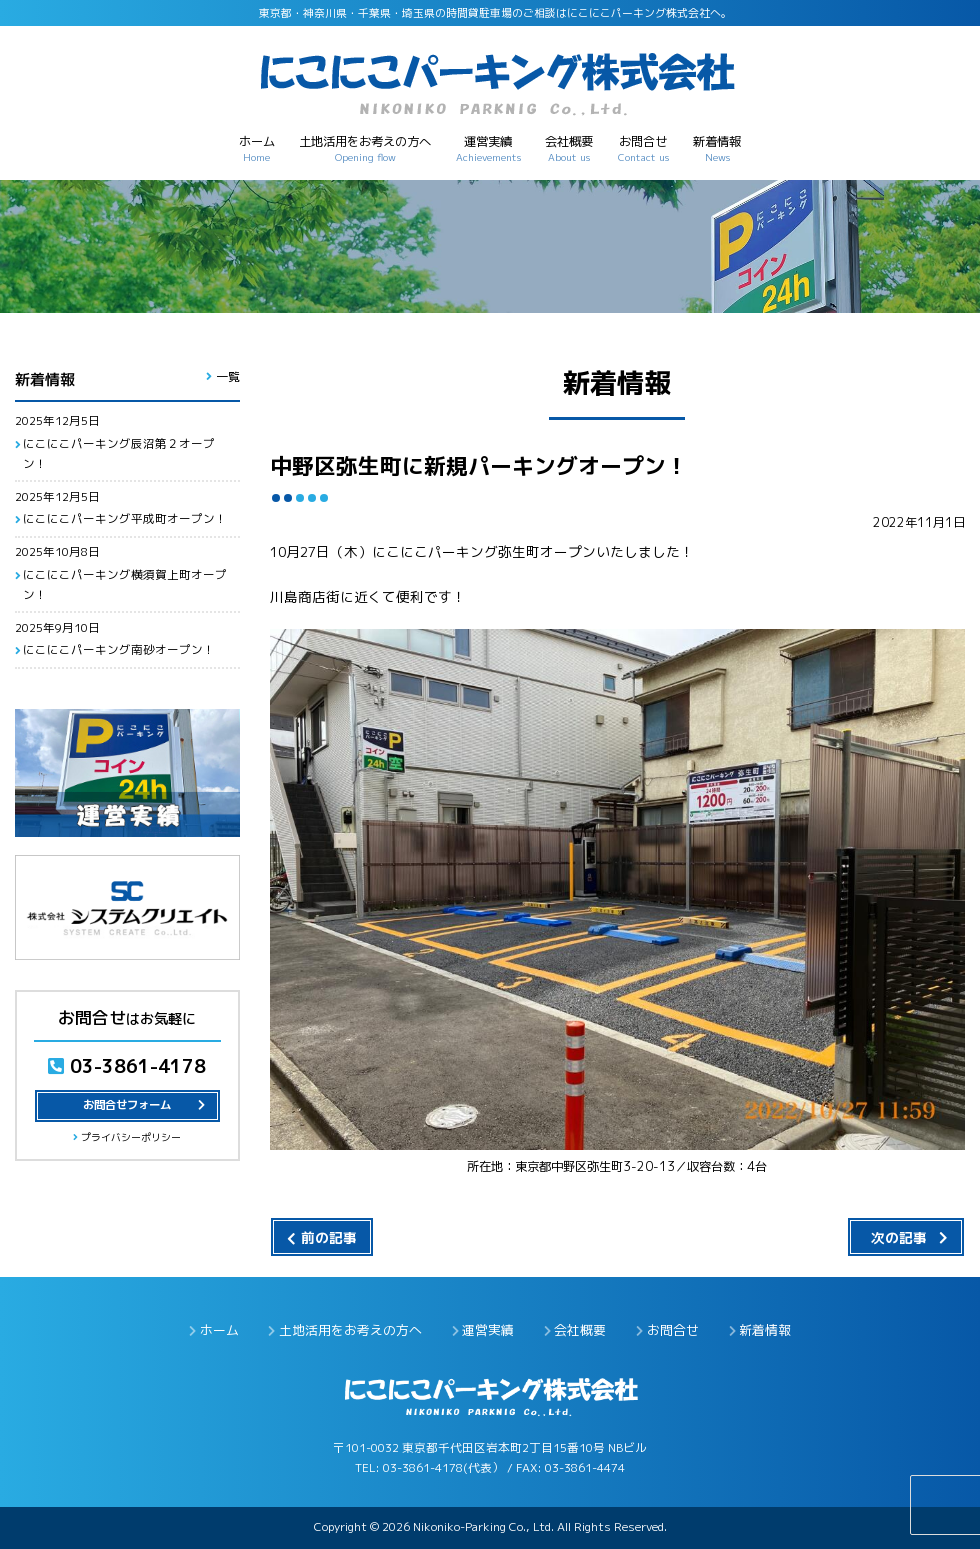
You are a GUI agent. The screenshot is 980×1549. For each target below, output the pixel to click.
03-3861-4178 (127, 1066)
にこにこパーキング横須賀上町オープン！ (125, 585)
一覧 (228, 376)
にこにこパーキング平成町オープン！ (125, 519)
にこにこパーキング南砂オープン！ (119, 650)
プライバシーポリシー (131, 1137)
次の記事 (899, 1237)
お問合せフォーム (127, 1105)
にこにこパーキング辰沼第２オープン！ (119, 454)
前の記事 (329, 1237)
